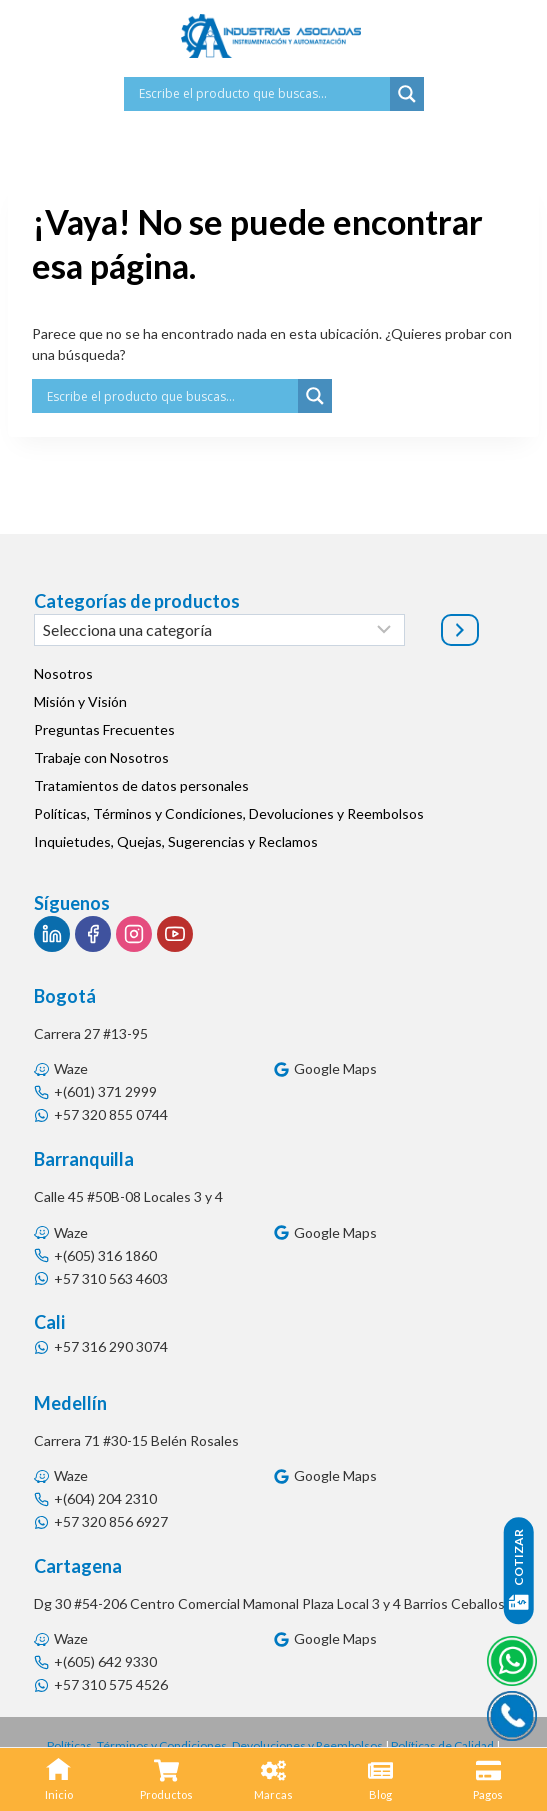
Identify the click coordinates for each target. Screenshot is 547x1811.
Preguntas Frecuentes (104, 729)
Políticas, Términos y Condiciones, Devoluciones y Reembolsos (229, 813)
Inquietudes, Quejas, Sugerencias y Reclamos (176, 841)
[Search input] (262, 94)
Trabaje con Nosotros (101, 757)
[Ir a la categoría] (460, 630)
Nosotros (63, 673)
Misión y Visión (80, 701)
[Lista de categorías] (219, 630)
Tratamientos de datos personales (141, 785)
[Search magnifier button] (407, 94)
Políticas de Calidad (442, 1745)
